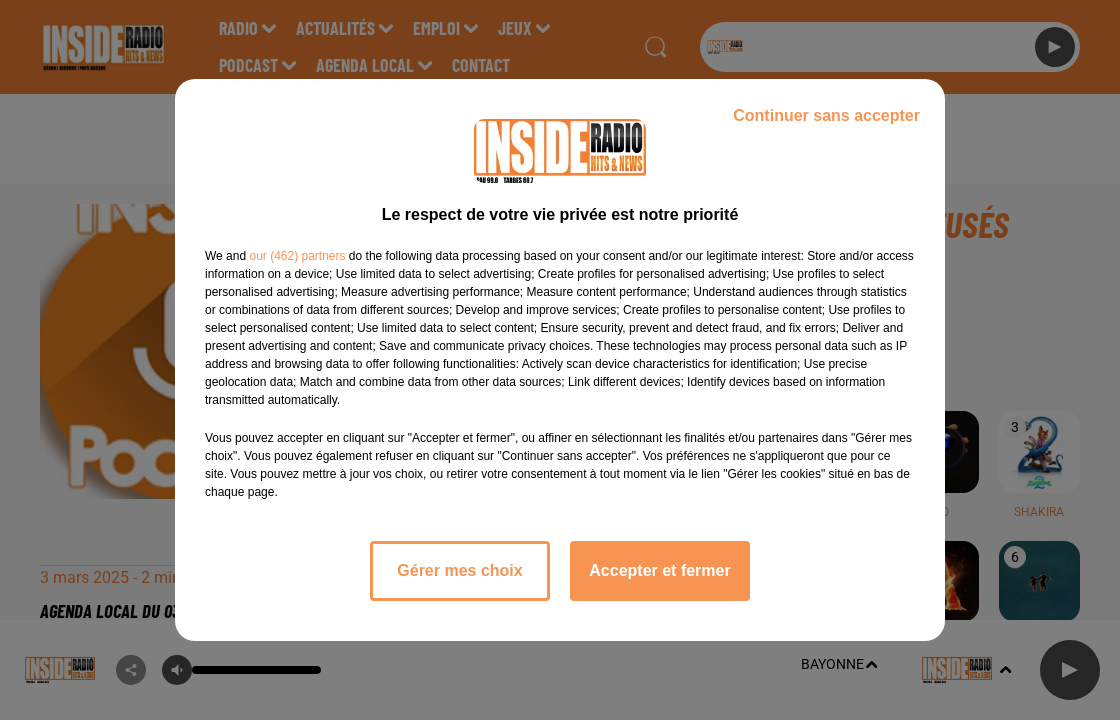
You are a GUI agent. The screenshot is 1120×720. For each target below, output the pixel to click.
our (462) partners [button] (297, 256)
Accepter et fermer (659, 570)
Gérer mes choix (459, 570)
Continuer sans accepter (826, 115)
